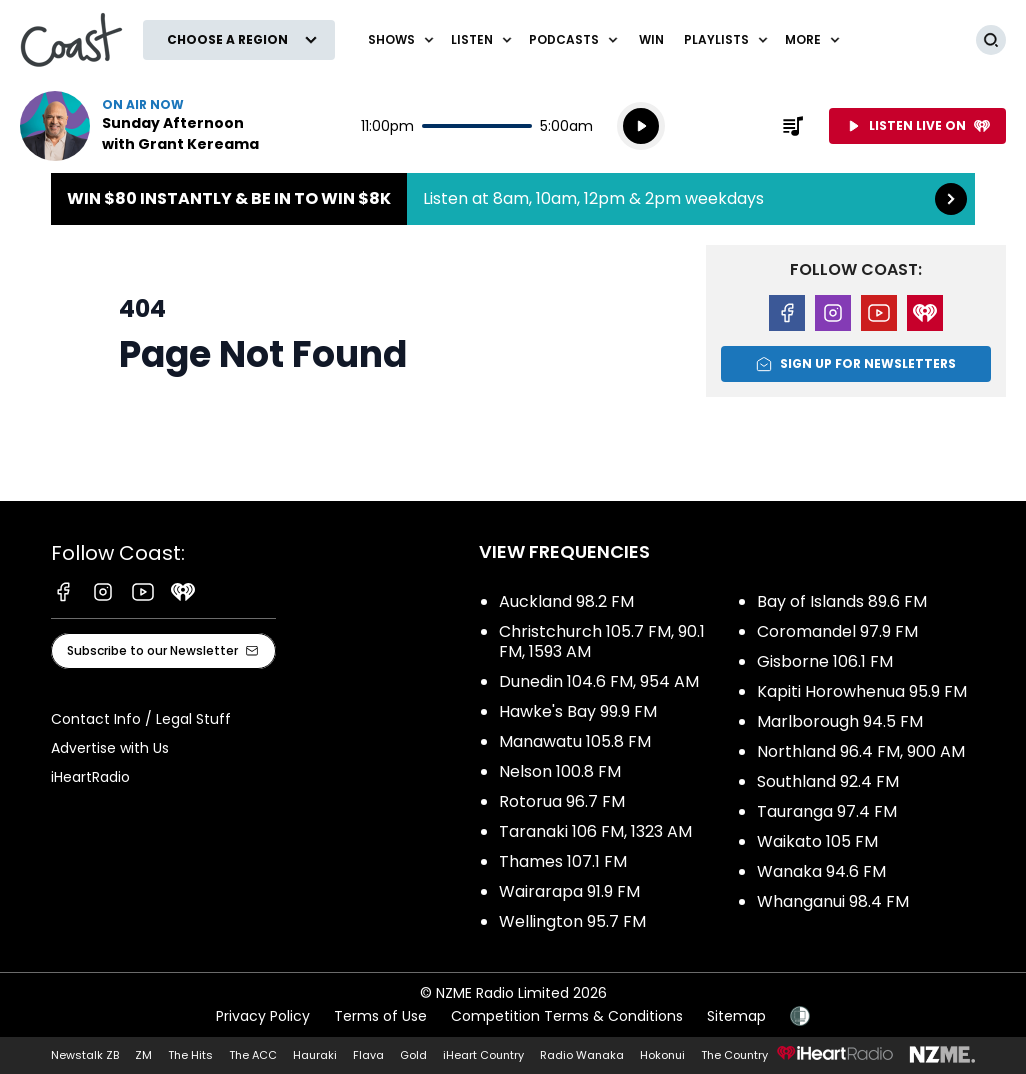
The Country (734, 1055)
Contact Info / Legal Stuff (141, 719)
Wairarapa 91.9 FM (569, 891)
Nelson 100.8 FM (560, 771)
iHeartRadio (90, 777)
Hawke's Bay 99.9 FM (578, 711)
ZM (143, 1055)
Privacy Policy (263, 1016)
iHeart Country (483, 1055)
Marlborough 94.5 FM (840, 721)
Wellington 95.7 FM (572, 921)
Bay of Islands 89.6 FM (842, 601)
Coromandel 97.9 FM (837, 631)
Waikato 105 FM (817, 841)
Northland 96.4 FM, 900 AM (861, 751)
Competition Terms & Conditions (567, 1016)
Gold (413, 1055)
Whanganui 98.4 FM (833, 901)
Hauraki (315, 1055)
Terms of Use (380, 1016)
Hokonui (662, 1055)
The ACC (253, 1055)
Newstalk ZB (85, 1055)
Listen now (148, 126)
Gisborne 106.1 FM (825, 661)
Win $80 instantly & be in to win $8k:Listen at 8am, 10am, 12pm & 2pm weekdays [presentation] (513, 199)
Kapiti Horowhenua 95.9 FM (862, 691)
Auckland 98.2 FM (566, 601)
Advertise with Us (110, 748)
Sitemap (736, 1016)
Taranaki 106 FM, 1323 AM (595, 831)
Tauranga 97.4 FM (827, 811)
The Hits (190, 1055)
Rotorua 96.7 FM (562, 801)
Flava (368, 1055)
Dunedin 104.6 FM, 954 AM (599, 681)
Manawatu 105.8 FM (575, 741)
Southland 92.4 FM (828, 781)
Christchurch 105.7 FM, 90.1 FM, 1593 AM (602, 641)
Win (651, 39)
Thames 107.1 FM (563, 861)
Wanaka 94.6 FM (821, 871)
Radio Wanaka (582, 1055)
